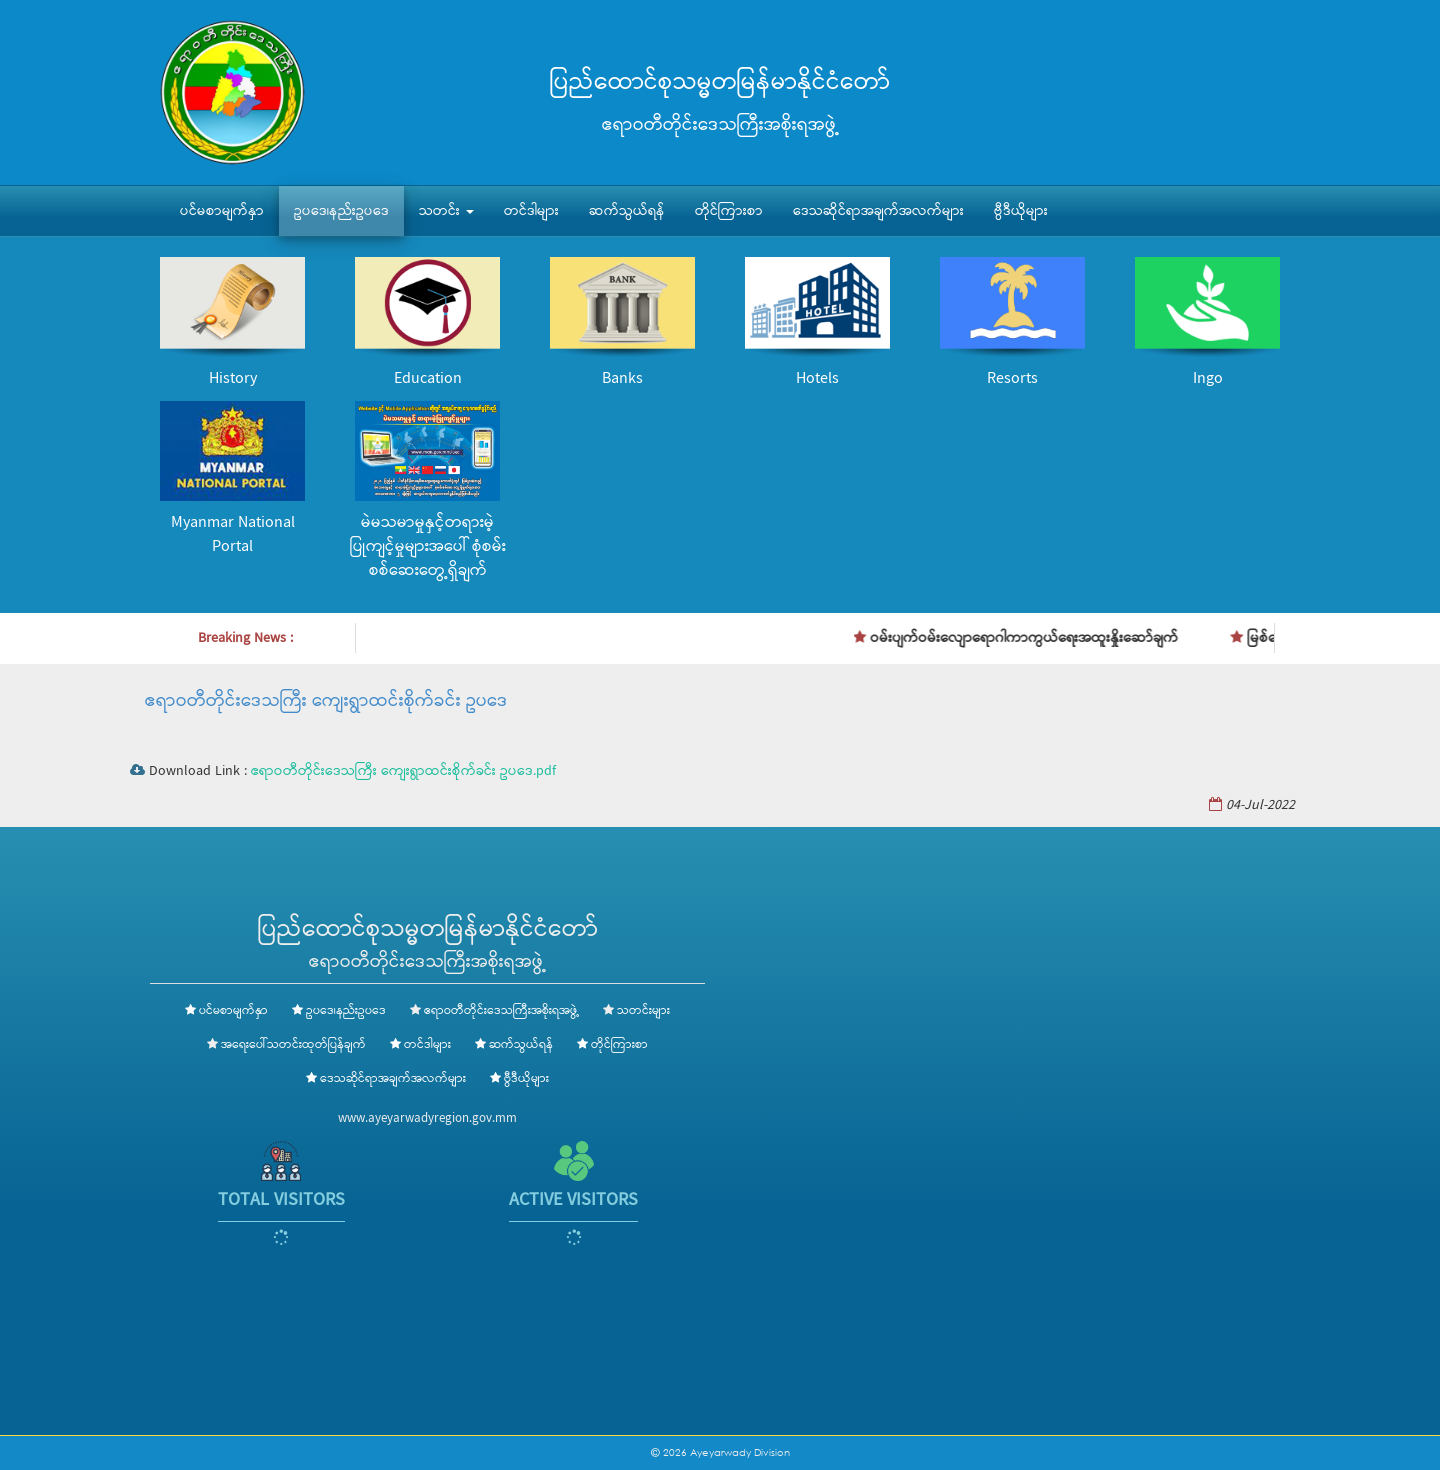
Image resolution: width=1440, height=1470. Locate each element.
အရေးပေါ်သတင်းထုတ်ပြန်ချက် (293, 1045)
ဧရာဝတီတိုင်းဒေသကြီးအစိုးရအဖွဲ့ (501, 1011)
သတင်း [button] (446, 211)
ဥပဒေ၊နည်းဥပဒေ (341, 211)
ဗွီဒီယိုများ (1021, 211)
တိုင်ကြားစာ (729, 211)
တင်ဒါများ (531, 211)
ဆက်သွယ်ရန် (627, 211)
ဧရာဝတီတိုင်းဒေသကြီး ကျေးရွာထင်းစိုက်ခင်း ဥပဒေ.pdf (403, 771)
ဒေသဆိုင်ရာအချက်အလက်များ (878, 211)
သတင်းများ (643, 1011)
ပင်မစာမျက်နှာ (222, 211)
